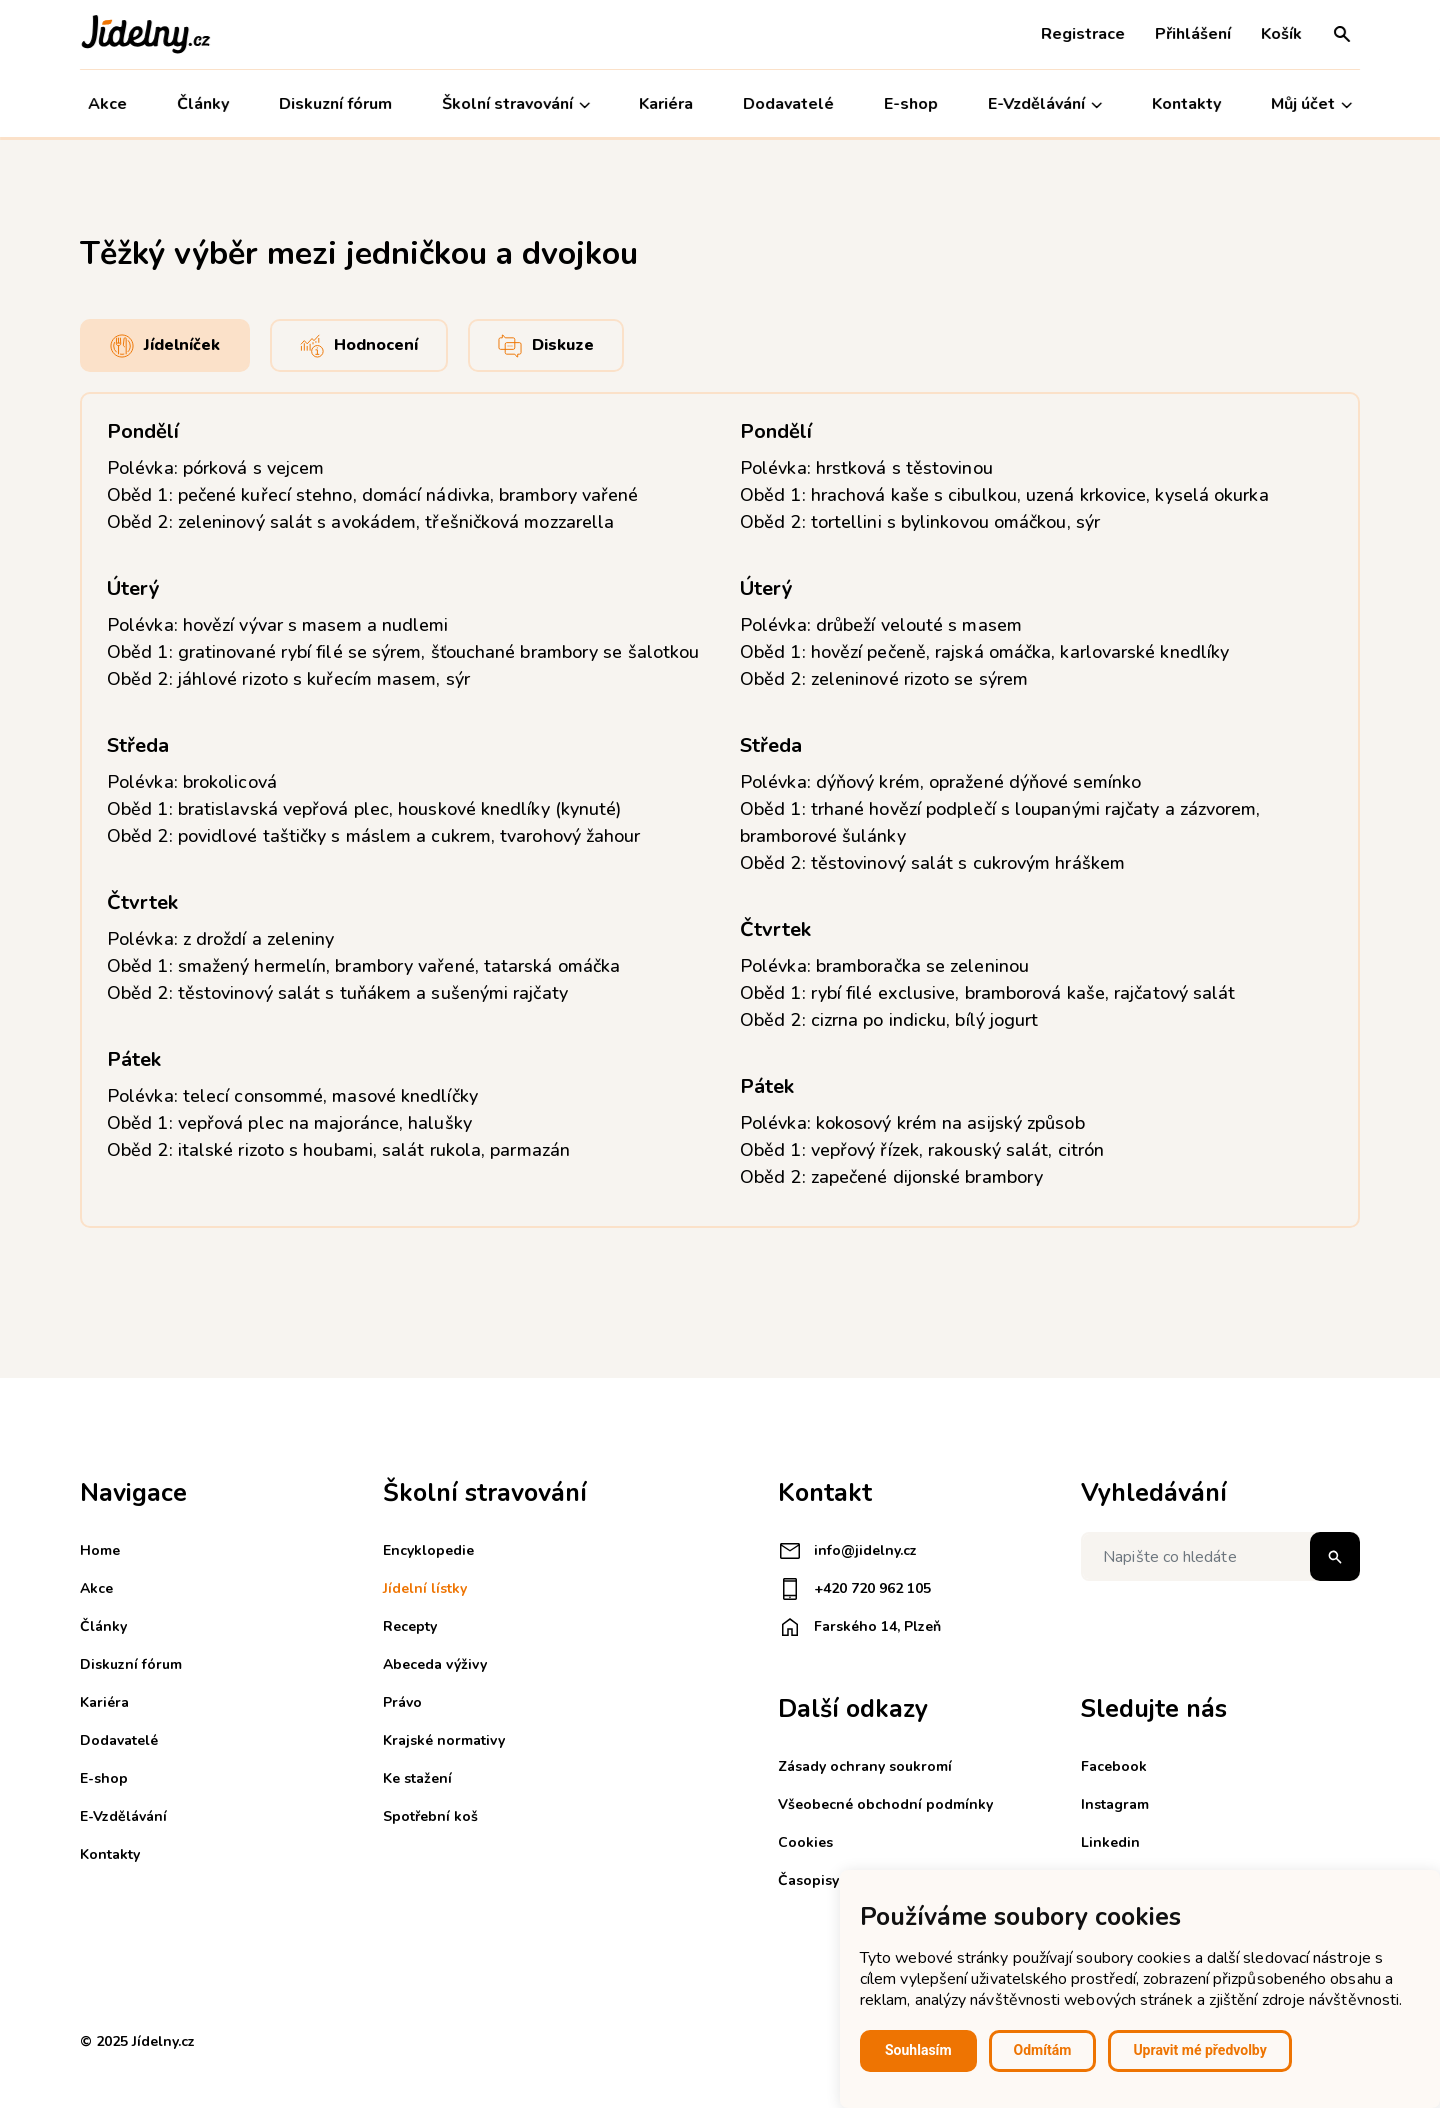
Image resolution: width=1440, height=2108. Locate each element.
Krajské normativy (444, 1740)
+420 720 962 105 (854, 1589)
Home (100, 1550)
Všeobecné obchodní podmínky (885, 1804)
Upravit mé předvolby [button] (1199, 2050)
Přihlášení (1193, 34)
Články (203, 104)
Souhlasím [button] (918, 2050)
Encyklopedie (428, 1550)
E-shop (911, 104)
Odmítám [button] (1043, 2050)
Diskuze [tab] (546, 345)
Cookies (805, 1842)
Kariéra (667, 104)
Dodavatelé (788, 104)
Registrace (1083, 34)
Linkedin (1110, 1842)
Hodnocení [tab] (359, 345)
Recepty (410, 1626)
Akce (107, 104)
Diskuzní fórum (335, 104)
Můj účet (1311, 104)
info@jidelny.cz (847, 1551)
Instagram (1115, 1804)
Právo (402, 1702)
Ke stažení (417, 1778)
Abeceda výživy (435, 1664)
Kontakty (1186, 104)
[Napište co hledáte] (1220, 1556)
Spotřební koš (430, 1816)
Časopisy (808, 1880)
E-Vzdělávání (1045, 104)
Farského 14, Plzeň (859, 1627)
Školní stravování (516, 104)
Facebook (1114, 1766)
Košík (1281, 34)
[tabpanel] (720, 810)
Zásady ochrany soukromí (865, 1766)
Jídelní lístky (425, 1588)
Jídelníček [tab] (165, 345)
